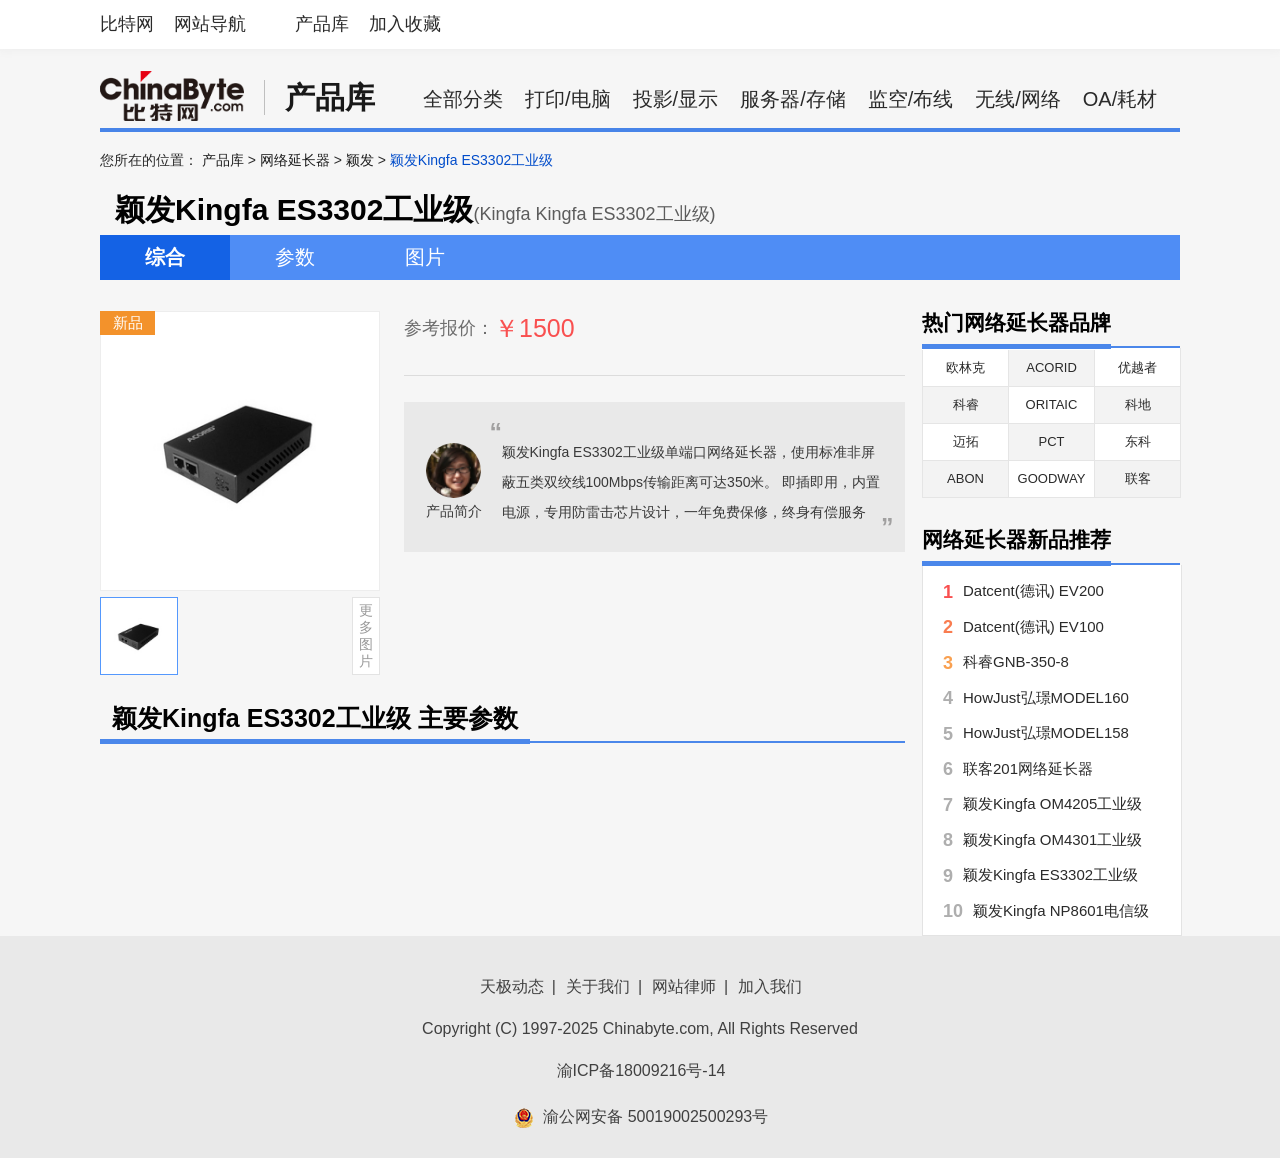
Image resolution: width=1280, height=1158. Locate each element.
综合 (165, 257)
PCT (1052, 441)
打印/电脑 (568, 99)
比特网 (127, 24)
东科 (1138, 441)
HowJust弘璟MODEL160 (1046, 697)
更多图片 (366, 635)
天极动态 (512, 986)
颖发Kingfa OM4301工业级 (1052, 839)
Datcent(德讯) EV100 (1033, 626)
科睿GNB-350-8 (1016, 661)
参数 (295, 257)
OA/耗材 (1120, 99)
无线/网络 (1018, 99)
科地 (1138, 404)
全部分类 (463, 99)
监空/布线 (911, 99)
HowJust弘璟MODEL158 (1046, 732)
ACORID (1051, 367)
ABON (965, 478)
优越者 (1137, 367)
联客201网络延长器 (1028, 768)
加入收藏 (405, 24)
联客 (1138, 478)
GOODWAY (1052, 478)
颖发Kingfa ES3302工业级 (1050, 874)
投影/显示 (676, 99)
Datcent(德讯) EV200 (1033, 590)
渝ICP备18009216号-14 (641, 1070)
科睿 (966, 404)
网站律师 (684, 986)
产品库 (322, 24)
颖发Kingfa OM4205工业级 (1052, 803)
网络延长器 (295, 160)
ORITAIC (1052, 404)
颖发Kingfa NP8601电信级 (1061, 910)
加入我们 (770, 986)
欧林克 (965, 367)
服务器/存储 (793, 99)
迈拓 (966, 441)
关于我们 (598, 986)
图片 (425, 257)
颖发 (360, 160)
